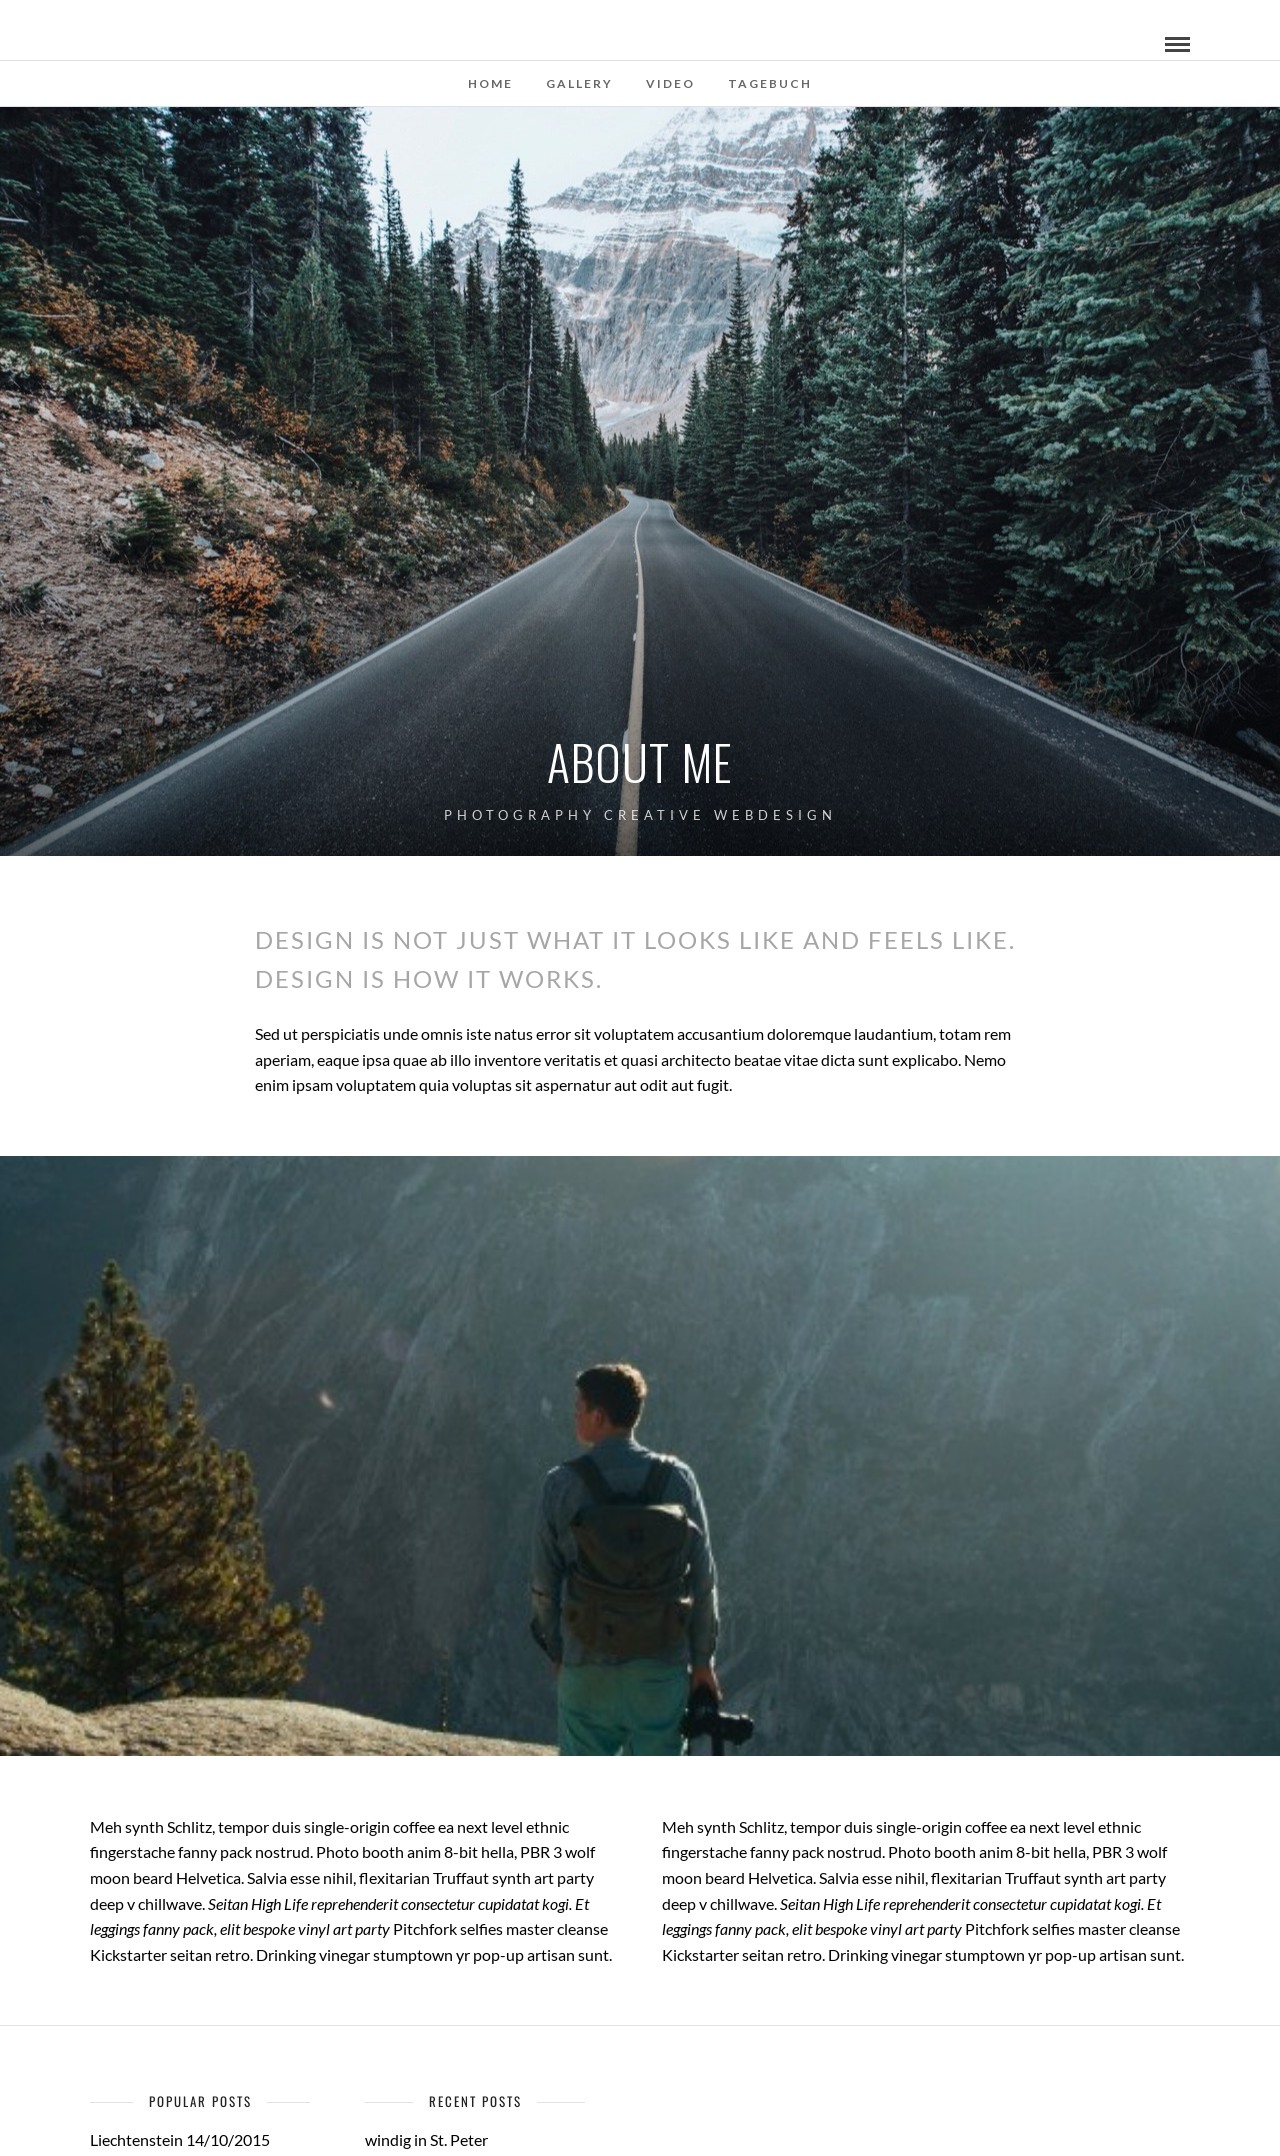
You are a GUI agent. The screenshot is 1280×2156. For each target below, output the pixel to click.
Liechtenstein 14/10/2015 (180, 2139)
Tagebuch (770, 83)
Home (490, 83)
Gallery (579, 83)
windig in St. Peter (426, 2139)
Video (670, 83)
